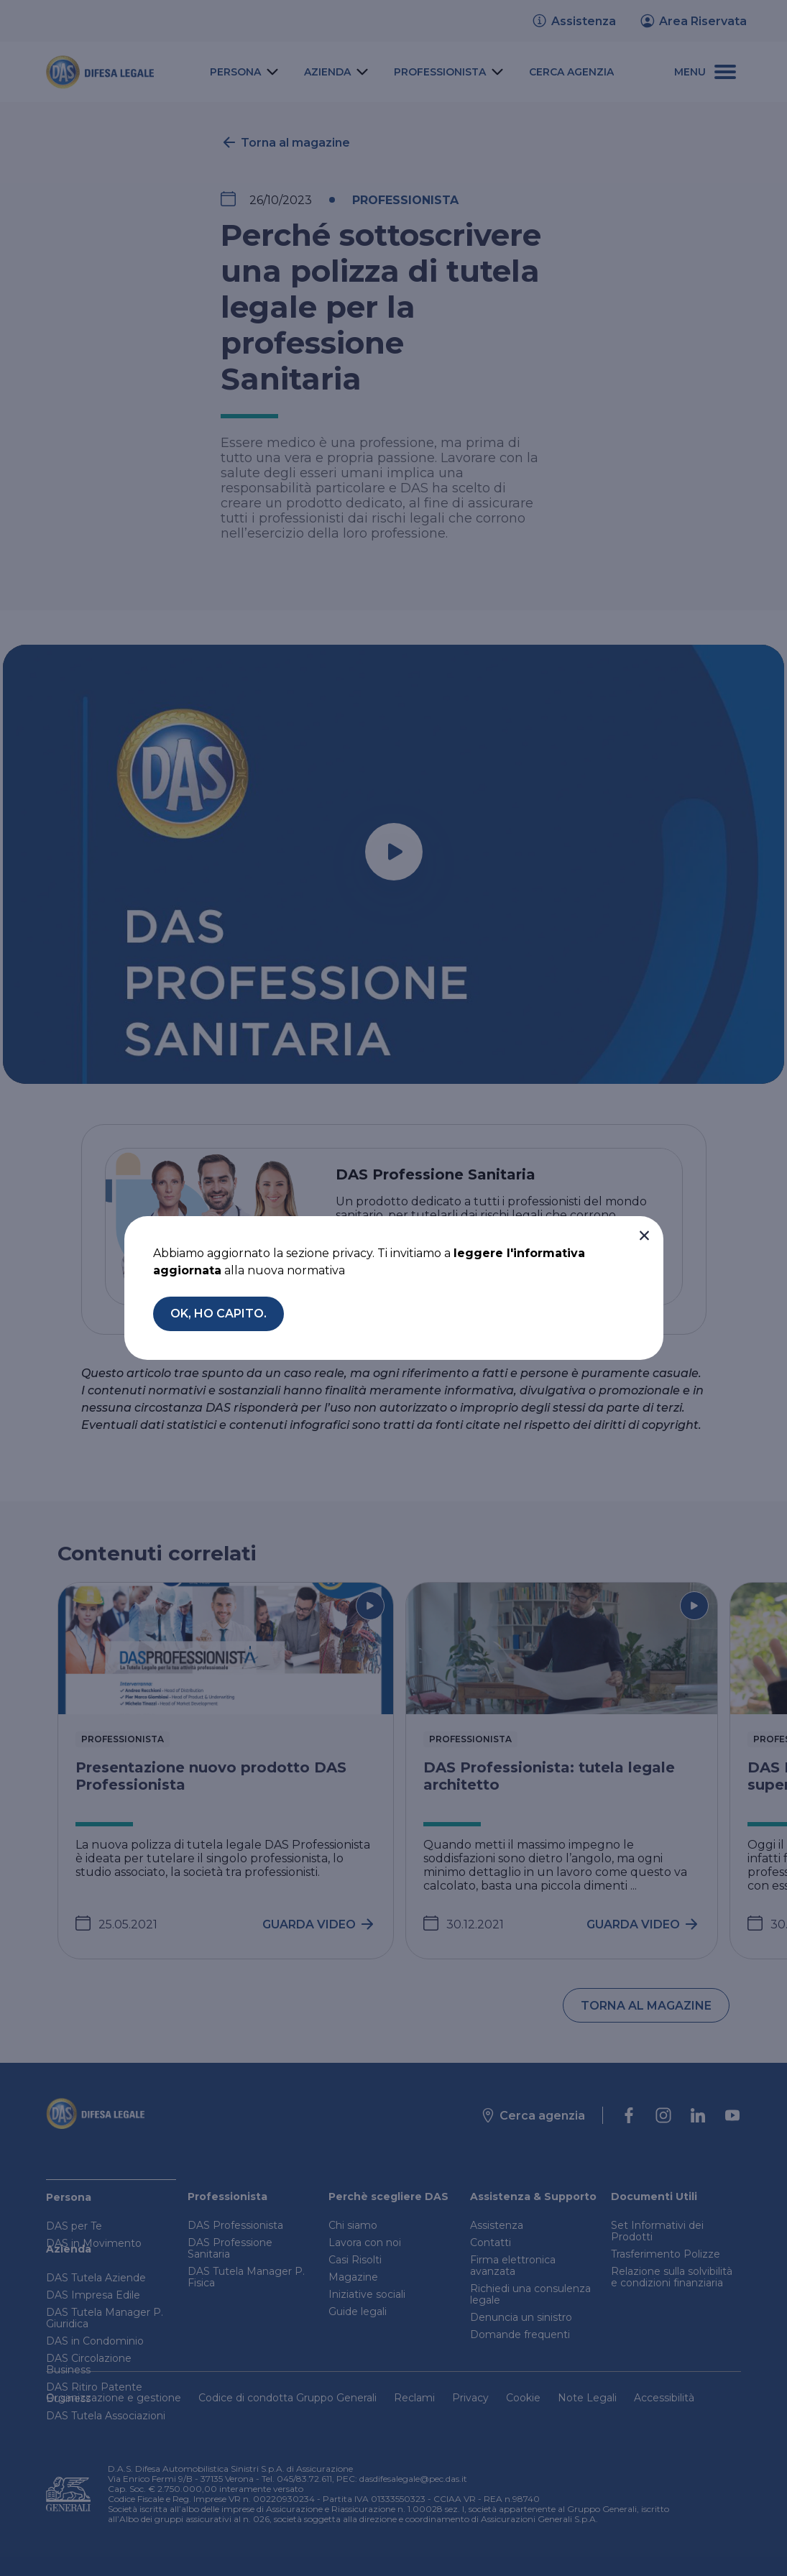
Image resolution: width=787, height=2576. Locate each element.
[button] (644, 1235)
